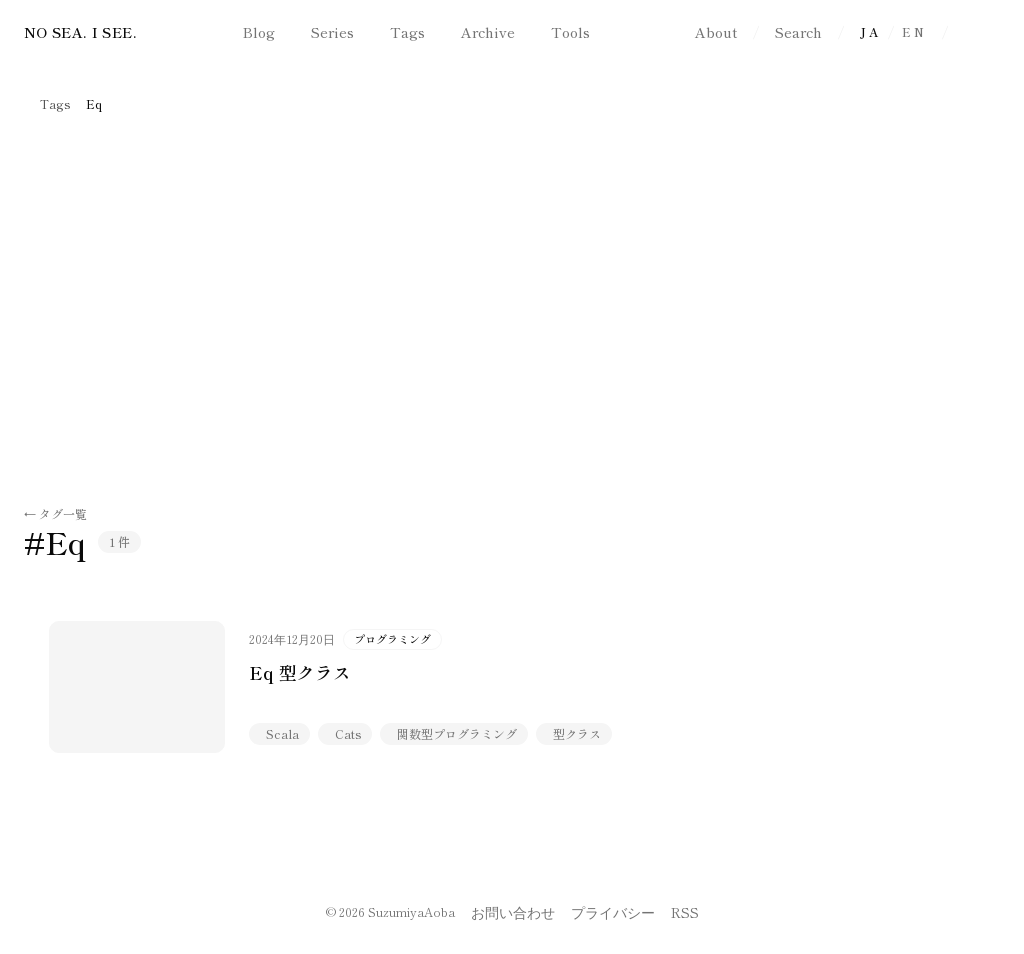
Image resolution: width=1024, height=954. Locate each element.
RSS (685, 912)
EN (914, 31)
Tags (55, 104)
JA (870, 31)
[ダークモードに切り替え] (982, 32)
